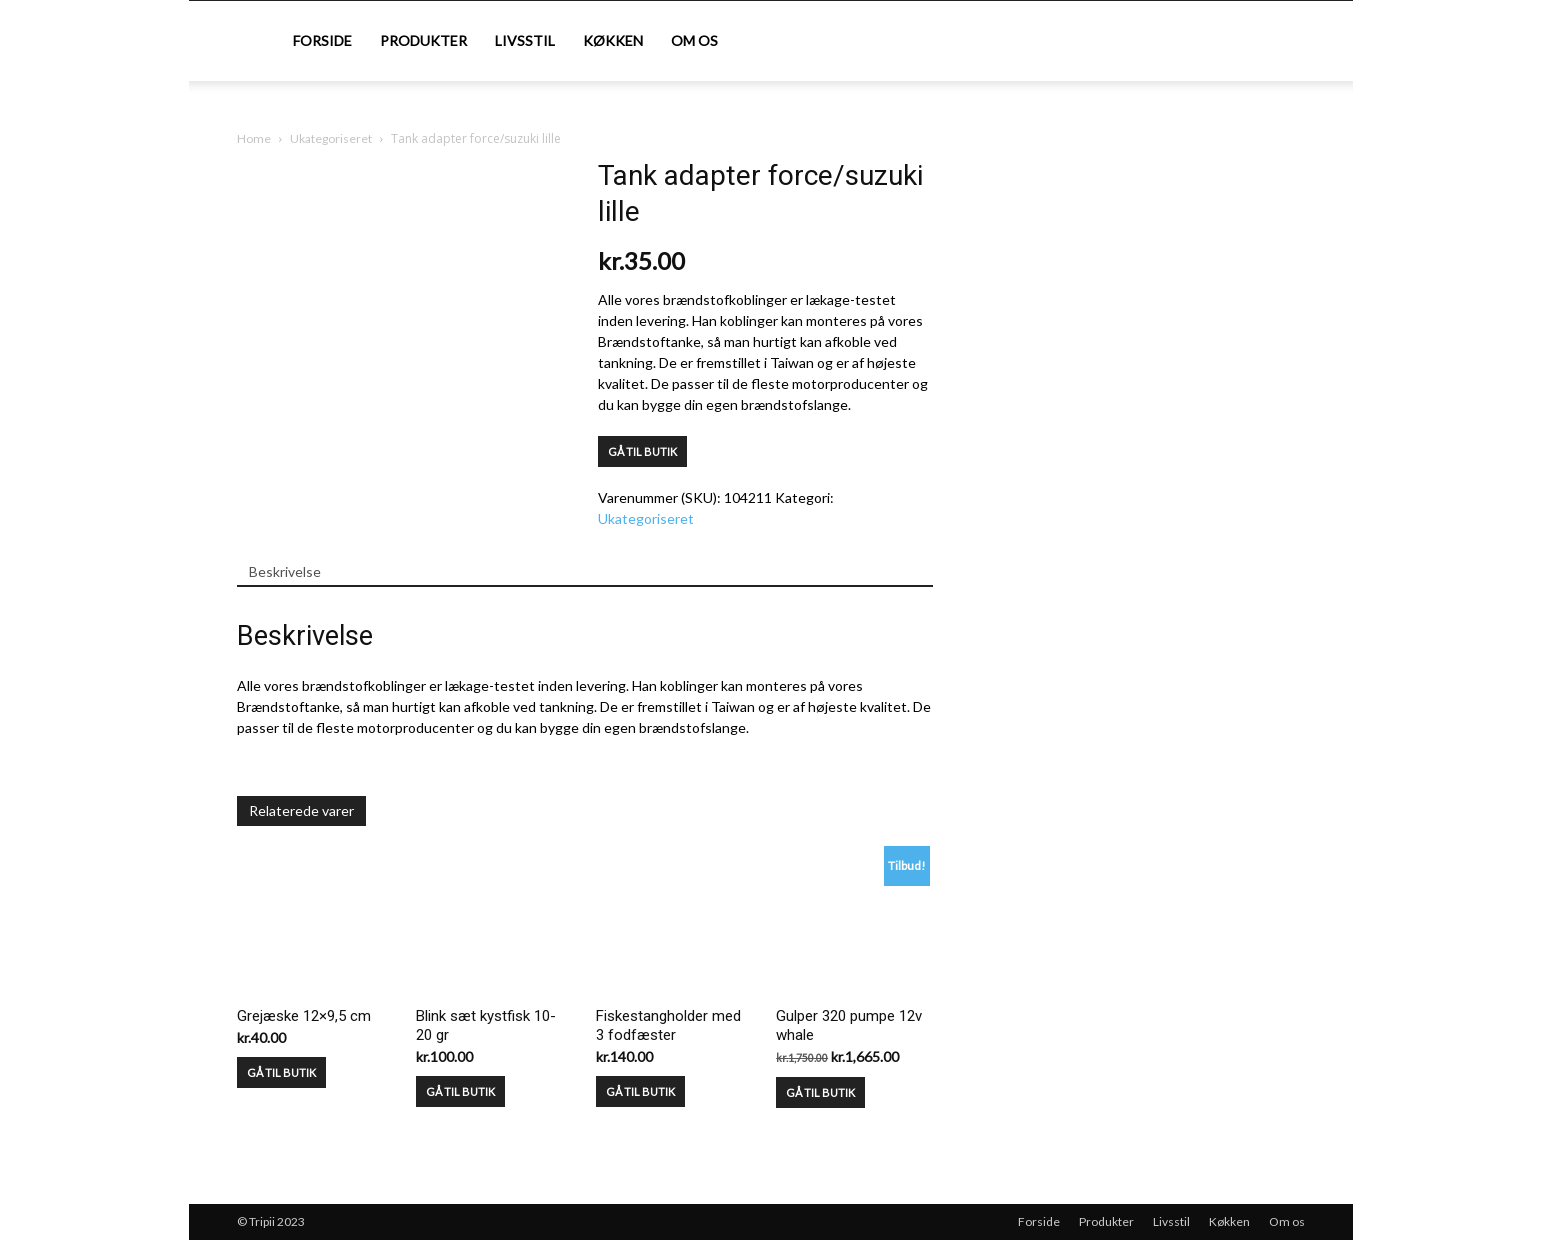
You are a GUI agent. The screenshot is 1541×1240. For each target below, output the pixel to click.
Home (254, 138)
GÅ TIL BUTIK (642, 451)
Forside (322, 40)
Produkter (423, 40)
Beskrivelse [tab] (285, 571)
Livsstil (525, 40)
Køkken (613, 40)
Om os (694, 40)
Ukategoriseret (331, 138)
